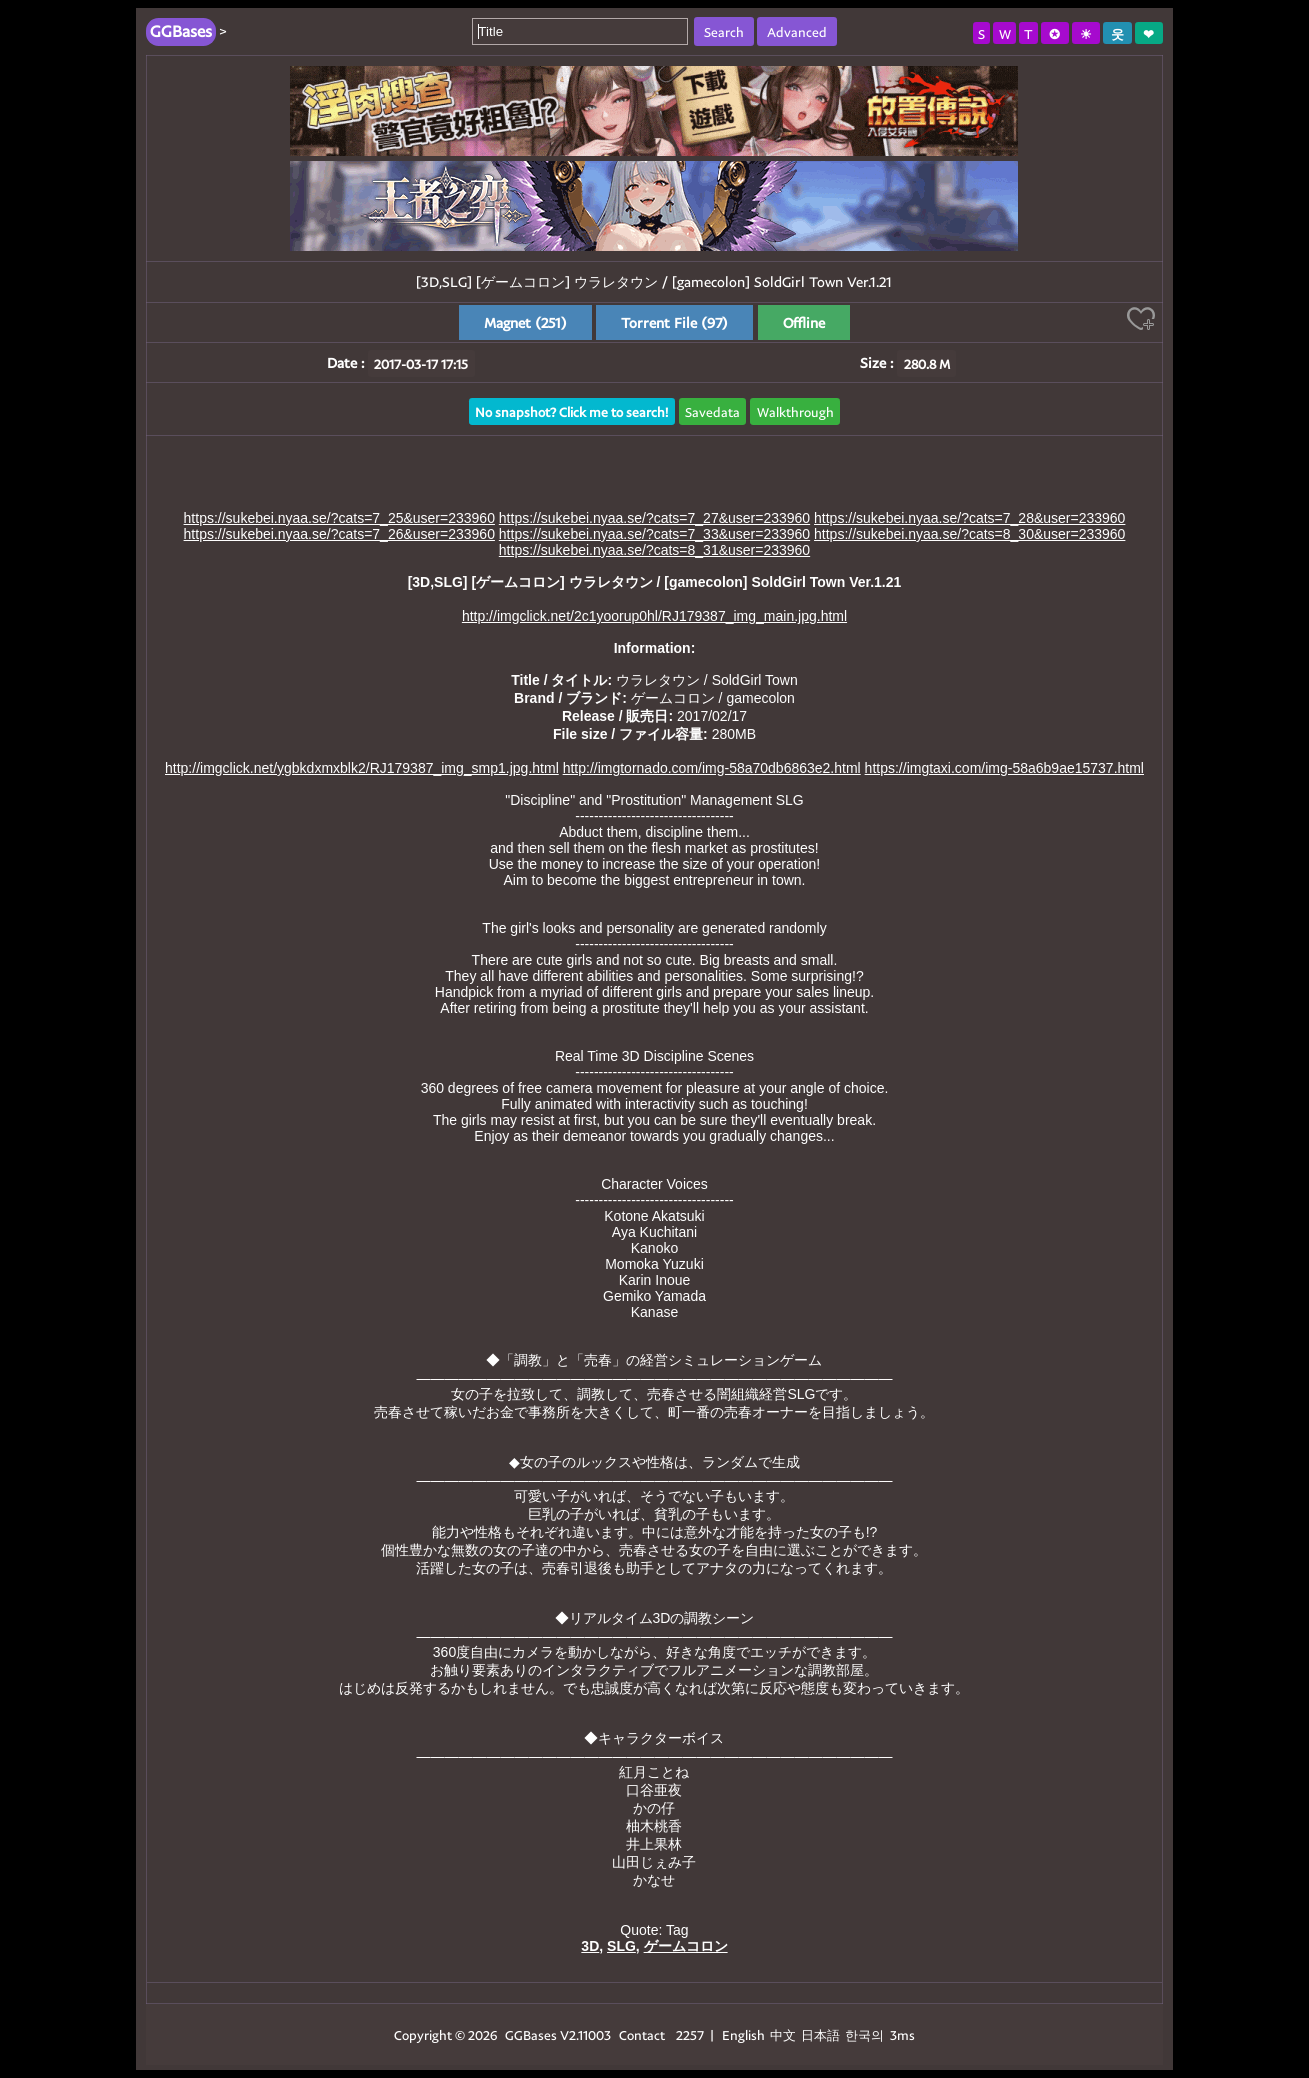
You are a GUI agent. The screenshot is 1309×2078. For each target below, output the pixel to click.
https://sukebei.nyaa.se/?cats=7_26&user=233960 (339, 534)
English (743, 2034)
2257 (690, 2034)
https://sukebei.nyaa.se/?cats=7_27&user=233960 (654, 518)
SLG (621, 1946)
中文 (783, 2034)
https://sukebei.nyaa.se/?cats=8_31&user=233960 (654, 550)
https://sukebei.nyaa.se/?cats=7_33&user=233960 (654, 534)
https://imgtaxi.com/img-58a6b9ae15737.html (1004, 768)
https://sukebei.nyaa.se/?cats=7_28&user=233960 (969, 518)
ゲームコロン (686, 1946)
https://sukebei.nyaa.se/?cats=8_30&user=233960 (969, 534)
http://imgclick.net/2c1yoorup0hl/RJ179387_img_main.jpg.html (654, 616)
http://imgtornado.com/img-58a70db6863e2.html (712, 768)
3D (590, 1946)
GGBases (531, 2034)
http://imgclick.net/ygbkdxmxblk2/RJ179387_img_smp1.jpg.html (362, 768)
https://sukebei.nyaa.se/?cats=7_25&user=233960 (339, 518)
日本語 (820, 2034)
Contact (642, 2034)
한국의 (866, 2034)
